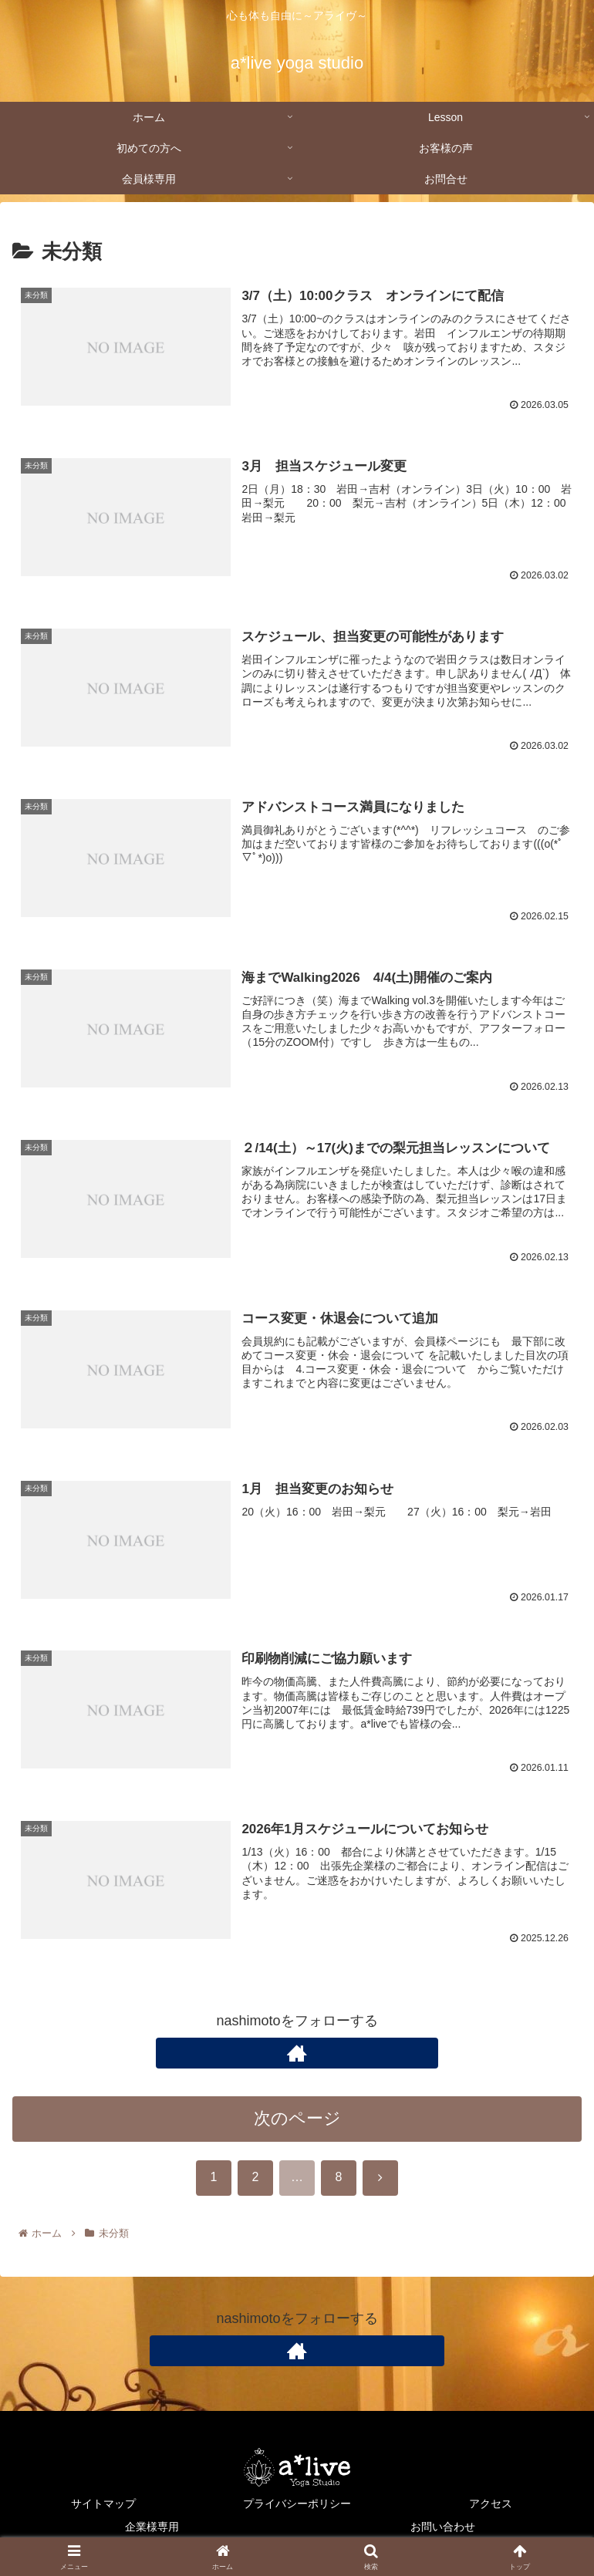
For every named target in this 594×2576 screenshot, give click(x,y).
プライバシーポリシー (297, 2503)
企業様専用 (152, 2526)
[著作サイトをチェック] (296, 2056)
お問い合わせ (442, 2526)
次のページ (297, 2121)
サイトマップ (103, 2503)
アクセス (490, 2503)
